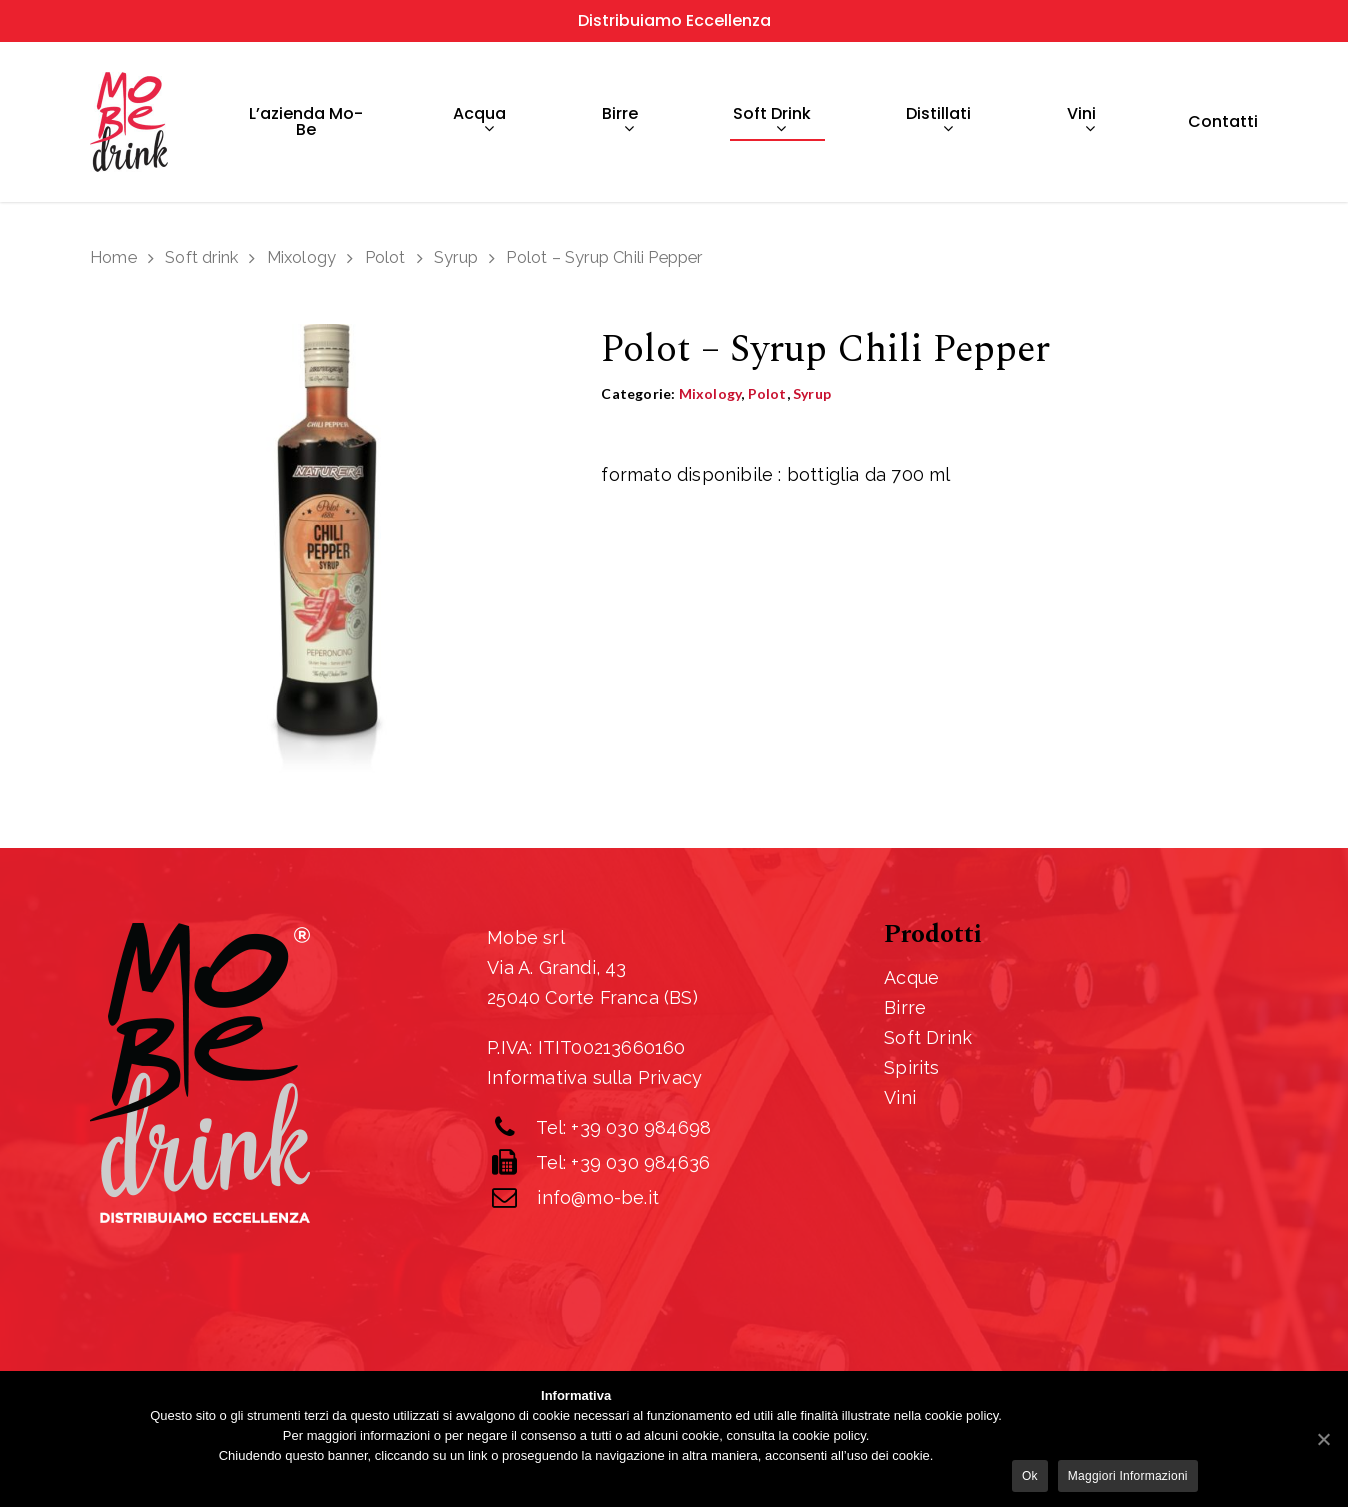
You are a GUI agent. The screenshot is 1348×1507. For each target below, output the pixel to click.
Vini (1081, 122)
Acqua (479, 122)
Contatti (1223, 122)
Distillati (938, 122)
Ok (1030, 1476)
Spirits (911, 1067)
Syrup (456, 257)
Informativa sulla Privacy (594, 1077)
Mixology (302, 257)
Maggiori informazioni (1128, 1476)
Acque (911, 977)
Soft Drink (928, 1037)
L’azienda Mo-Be (306, 122)
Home (113, 257)
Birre (620, 122)
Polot (385, 257)
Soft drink (772, 122)
